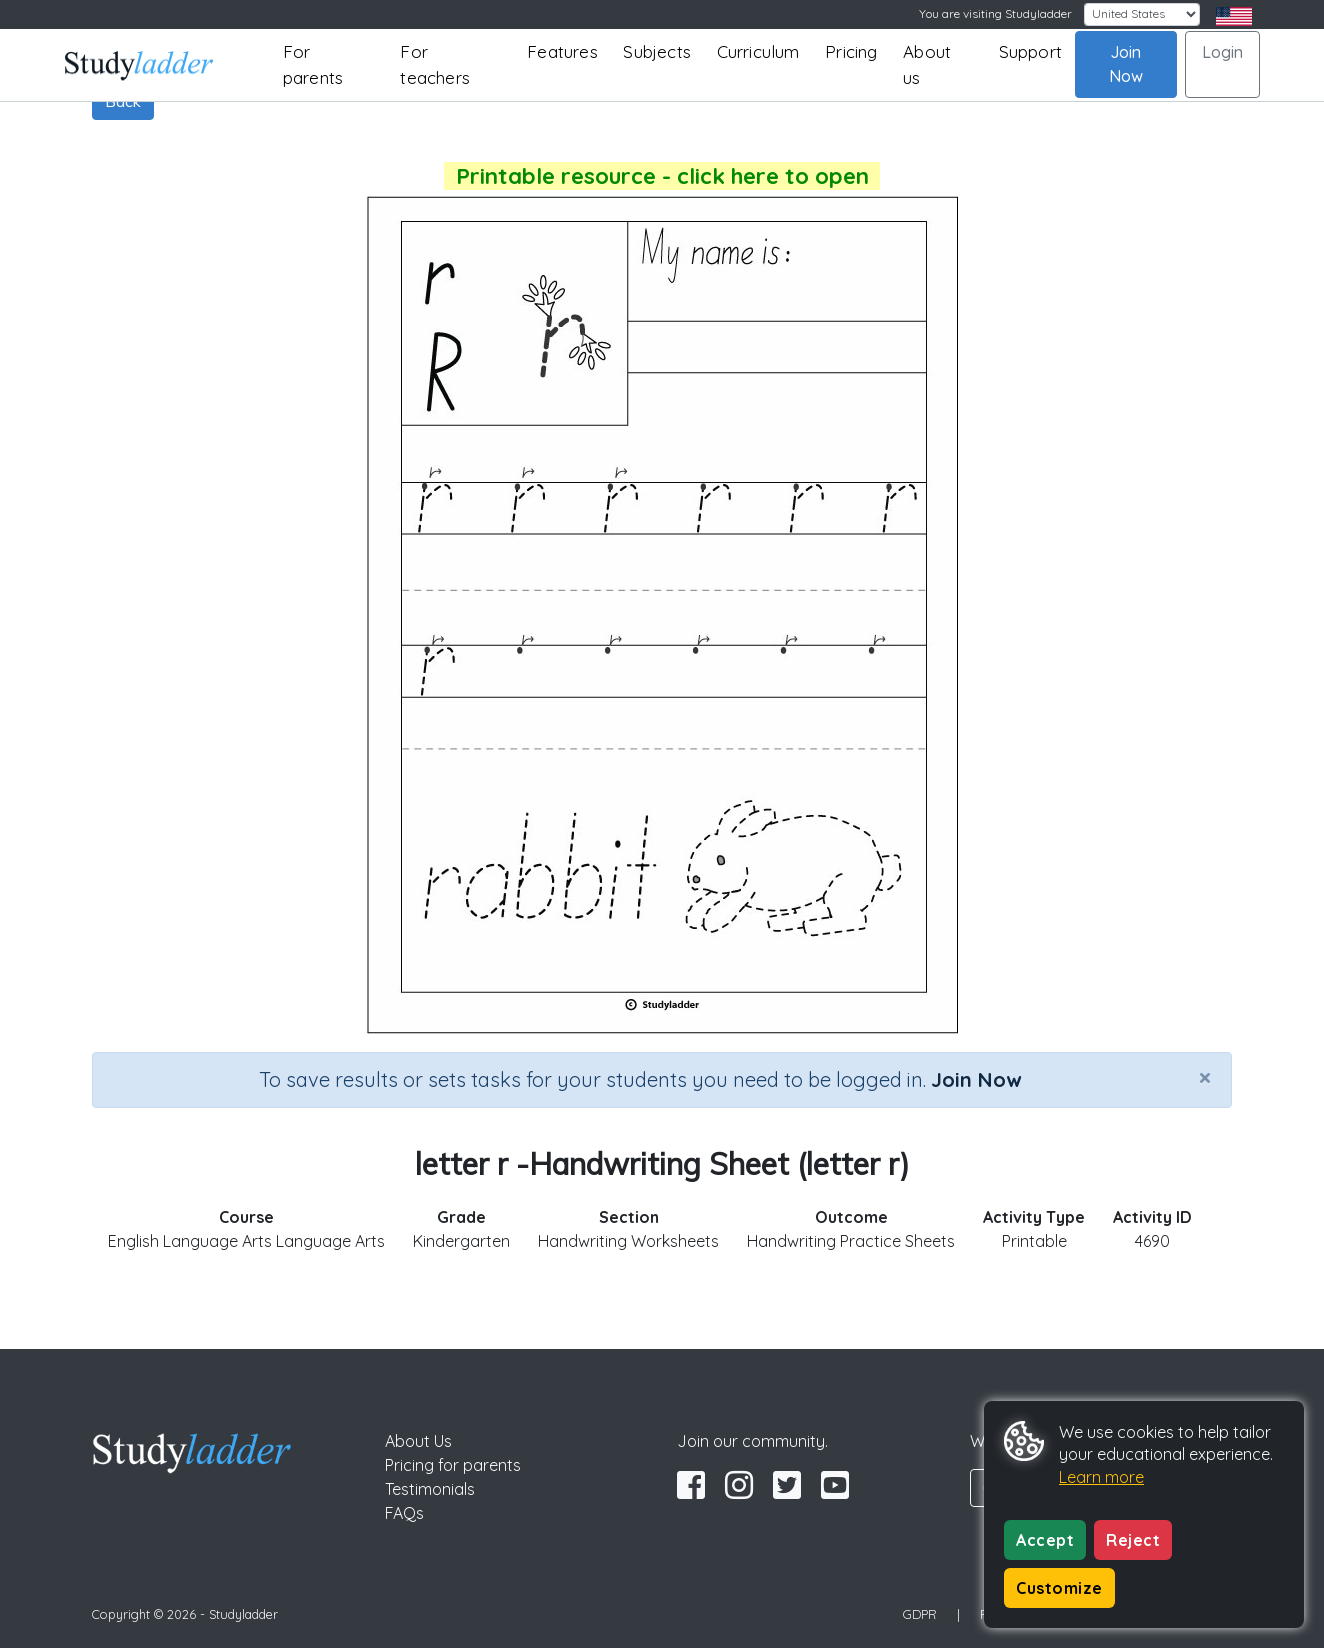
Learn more (1101, 1477)
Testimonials (430, 1489)
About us (927, 64)
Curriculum (758, 51)
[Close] (1205, 1077)
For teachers (435, 64)
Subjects (657, 51)
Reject (1133, 1540)
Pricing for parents (453, 1465)
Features (562, 51)
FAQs (404, 1513)
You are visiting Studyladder (995, 13)
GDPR (920, 1614)
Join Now (1126, 64)
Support (1030, 51)
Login (1222, 52)
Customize (1059, 1588)
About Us (418, 1441)
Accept (1045, 1540)
